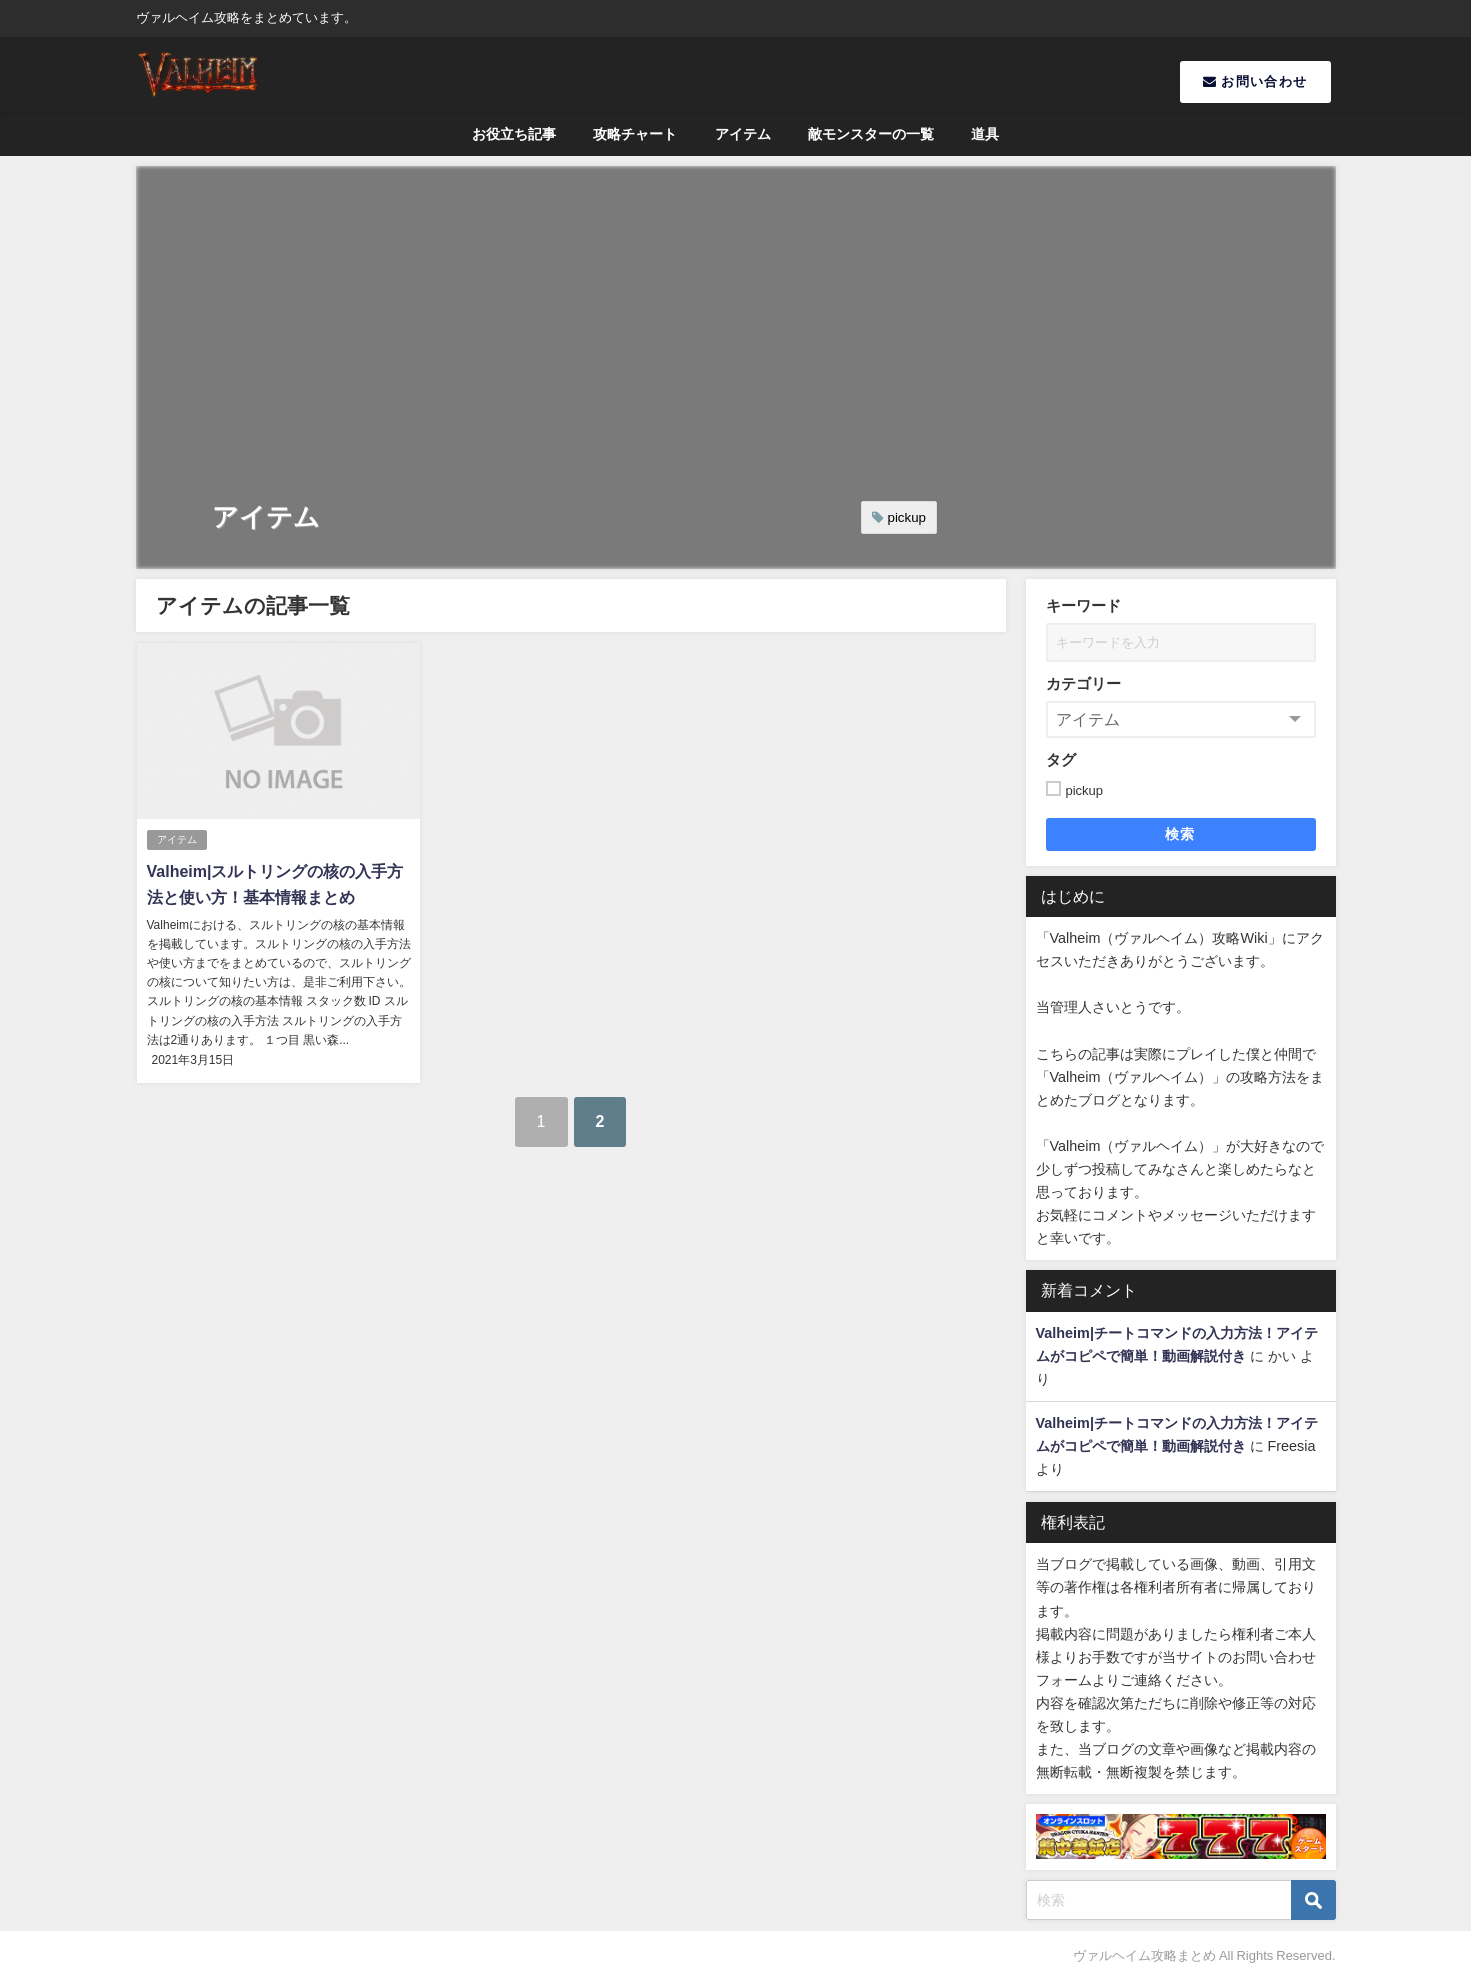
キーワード (1083, 605)
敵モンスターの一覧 (871, 134)
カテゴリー (1083, 683)
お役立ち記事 (514, 134)
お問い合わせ (1255, 82)
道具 (985, 134)
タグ (1061, 759)
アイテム (743, 134)
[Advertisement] (736, 316)
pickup (907, 517)
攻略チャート (635, 134)
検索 (1180, 834)
